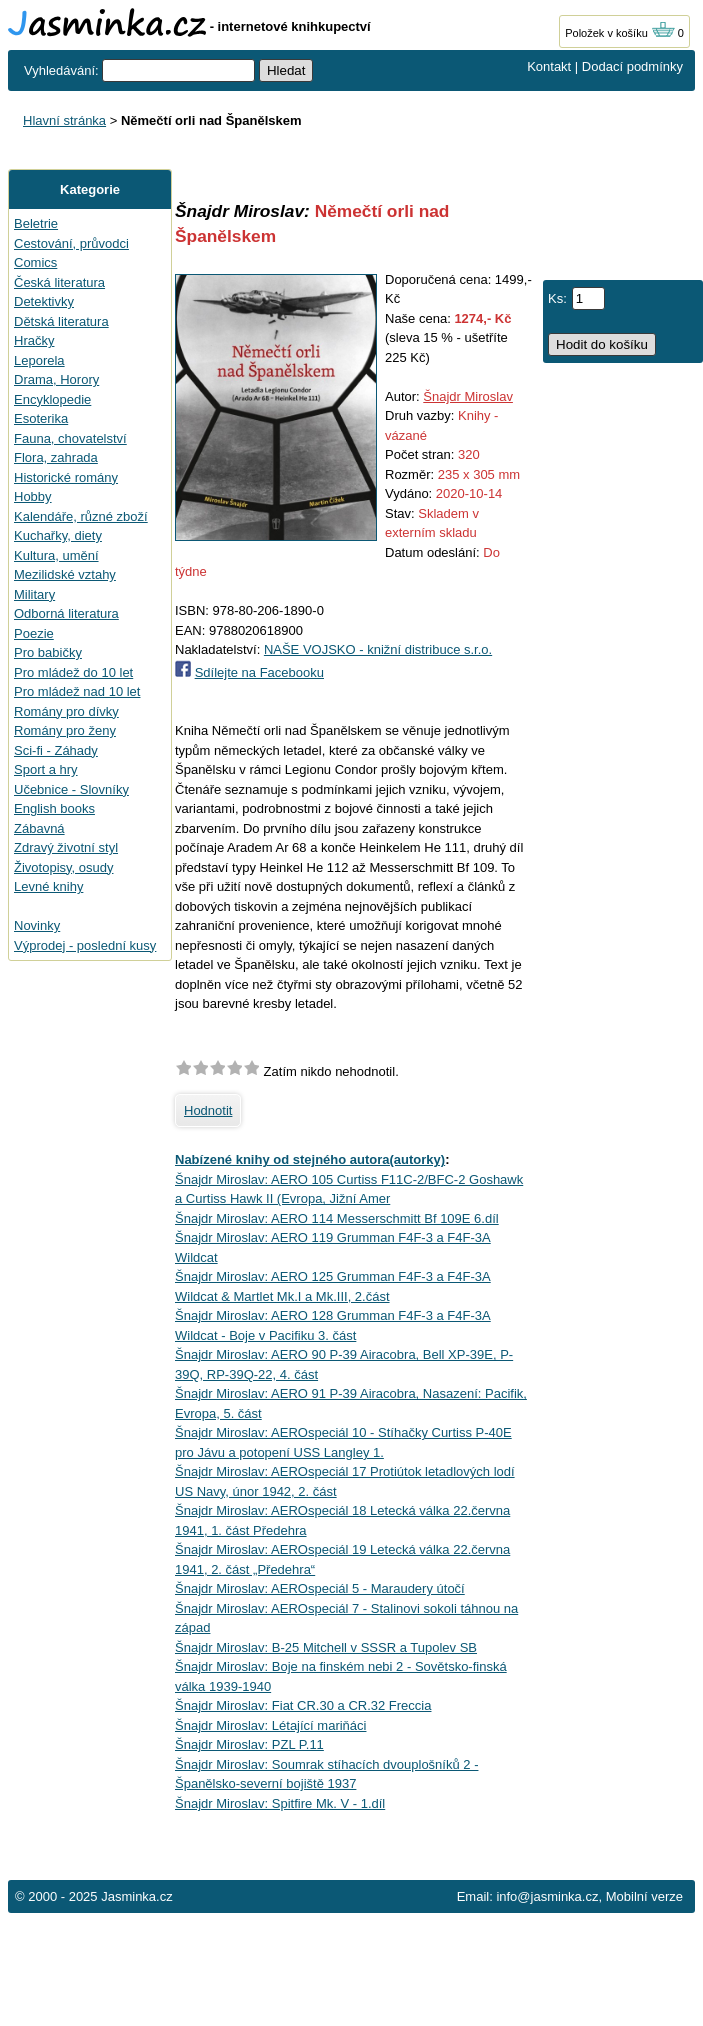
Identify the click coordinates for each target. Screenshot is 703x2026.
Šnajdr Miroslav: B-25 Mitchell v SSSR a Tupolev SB (326, 1647)
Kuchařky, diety (58, 535)
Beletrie (36, 223)
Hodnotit (208, 1110)
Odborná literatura (66, 613)
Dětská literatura (61, 321)
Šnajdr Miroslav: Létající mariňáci (270, 1725)
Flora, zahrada (56, 457)
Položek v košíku (620, 33)
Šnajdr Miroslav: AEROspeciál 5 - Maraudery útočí (320, 1588)
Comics (35, 262)
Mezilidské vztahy (65, 574)
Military (34, 594)
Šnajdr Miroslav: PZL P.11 (249, 1744)
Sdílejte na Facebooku (259, 672)
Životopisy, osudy (63, 867)
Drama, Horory (56, 379)
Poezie (34, 633)
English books (54, 808)
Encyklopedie (52, 399)
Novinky (37, 925)
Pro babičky (48, 652)
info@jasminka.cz (547, 1896)
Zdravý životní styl (66, 847)
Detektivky (44, 301)
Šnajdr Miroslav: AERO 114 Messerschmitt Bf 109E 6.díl (337, 1218)
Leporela (39, 360)
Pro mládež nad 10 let (77, 691)
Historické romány (66, 477)
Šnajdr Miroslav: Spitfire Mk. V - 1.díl (280, 1803)
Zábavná (39, 828)
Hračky (34, 340)
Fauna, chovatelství (70, 438)
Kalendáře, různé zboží (81, 516)
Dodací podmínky (632, 66)
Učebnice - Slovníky (71, 789)
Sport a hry (46, 769)
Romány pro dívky (66, 711)
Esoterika (41, 418)
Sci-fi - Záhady (56, 750)
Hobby (33, 496)
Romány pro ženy (65, 730)
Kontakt (549, 66)
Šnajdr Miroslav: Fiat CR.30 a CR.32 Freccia (303, 1705)
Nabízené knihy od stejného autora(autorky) (310, 1159)
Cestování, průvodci (71, 243)
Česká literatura (59, 282)
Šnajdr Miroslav (468, 396)
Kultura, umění (56, 555)
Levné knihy (48, 886)
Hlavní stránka (64, 120)
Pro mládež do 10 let (73, 672)
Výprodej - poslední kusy (85, 945)
